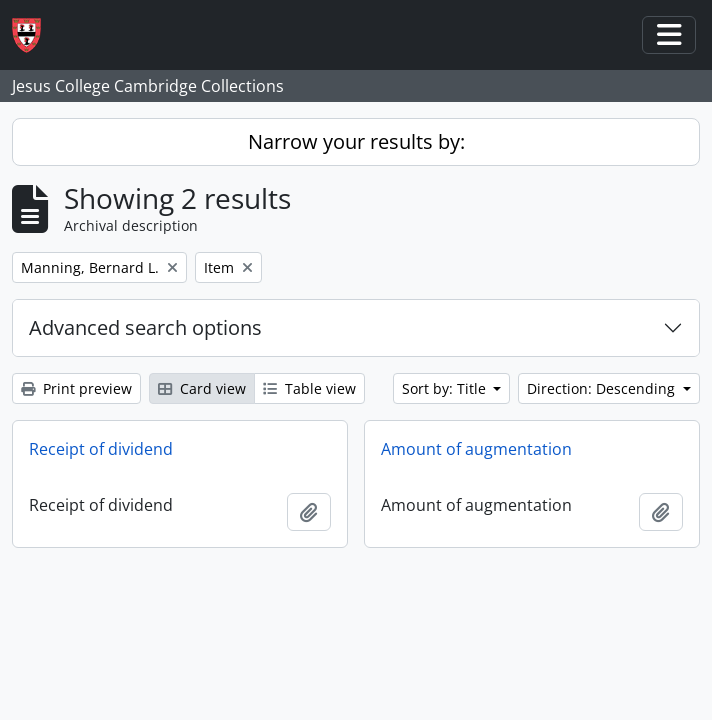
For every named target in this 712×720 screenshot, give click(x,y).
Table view (309, 388)
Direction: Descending (603, 388)
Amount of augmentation (476, 449)
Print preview (76, 388)
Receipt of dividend (101, 449)
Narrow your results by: (356, 141)
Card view (202, 388)
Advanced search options (145, 327)
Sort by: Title (446, 388)
